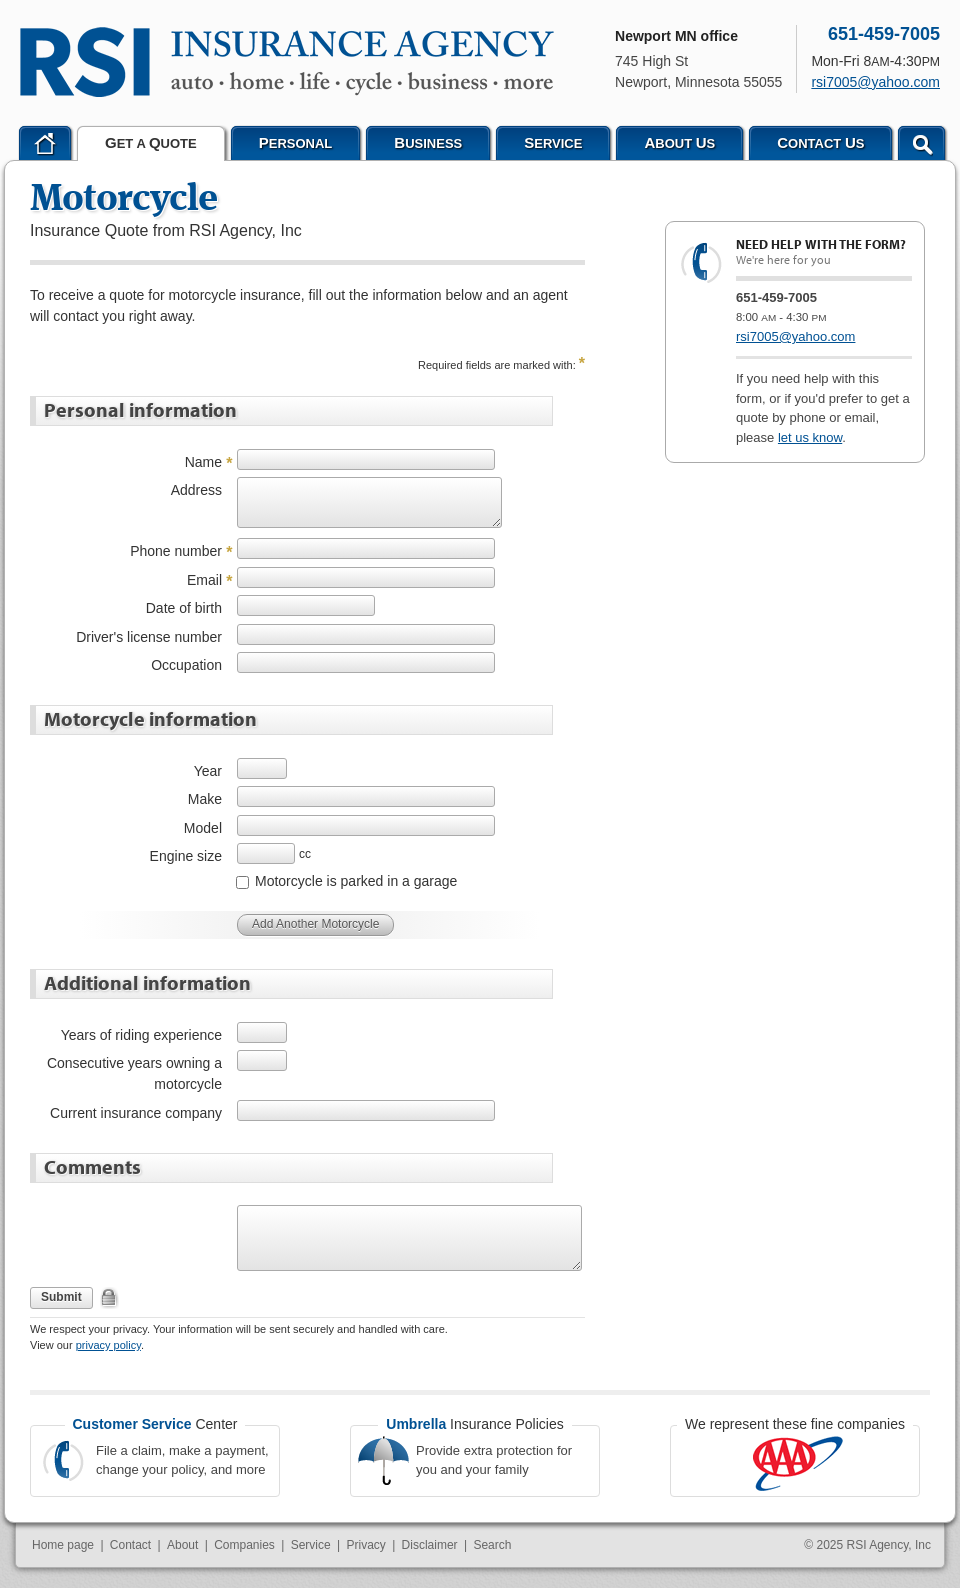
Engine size (186, 856)
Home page (63, 1545)
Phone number (176, 551)
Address (196, 490)
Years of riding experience (141, 1035)
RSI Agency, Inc (889, 1545)
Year (208, 771)
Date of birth (184, 608)
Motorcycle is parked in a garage (356, 881)
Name (203, 462)
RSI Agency (287, 62)
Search (492, 1545)
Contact (130, 1545)
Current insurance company (136, 1113)
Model (203, 828)
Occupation (186, 665)
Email (204, 580)
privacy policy (108, 1345)
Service (311, 1545)
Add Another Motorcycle (315, 924)
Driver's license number (149, 637)
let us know (810, 437)
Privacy (365, 1545)
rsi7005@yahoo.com (795, 336)
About (182, 1545)
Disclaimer (430, 1545)
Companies (244, 1545)
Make (205, 799)
